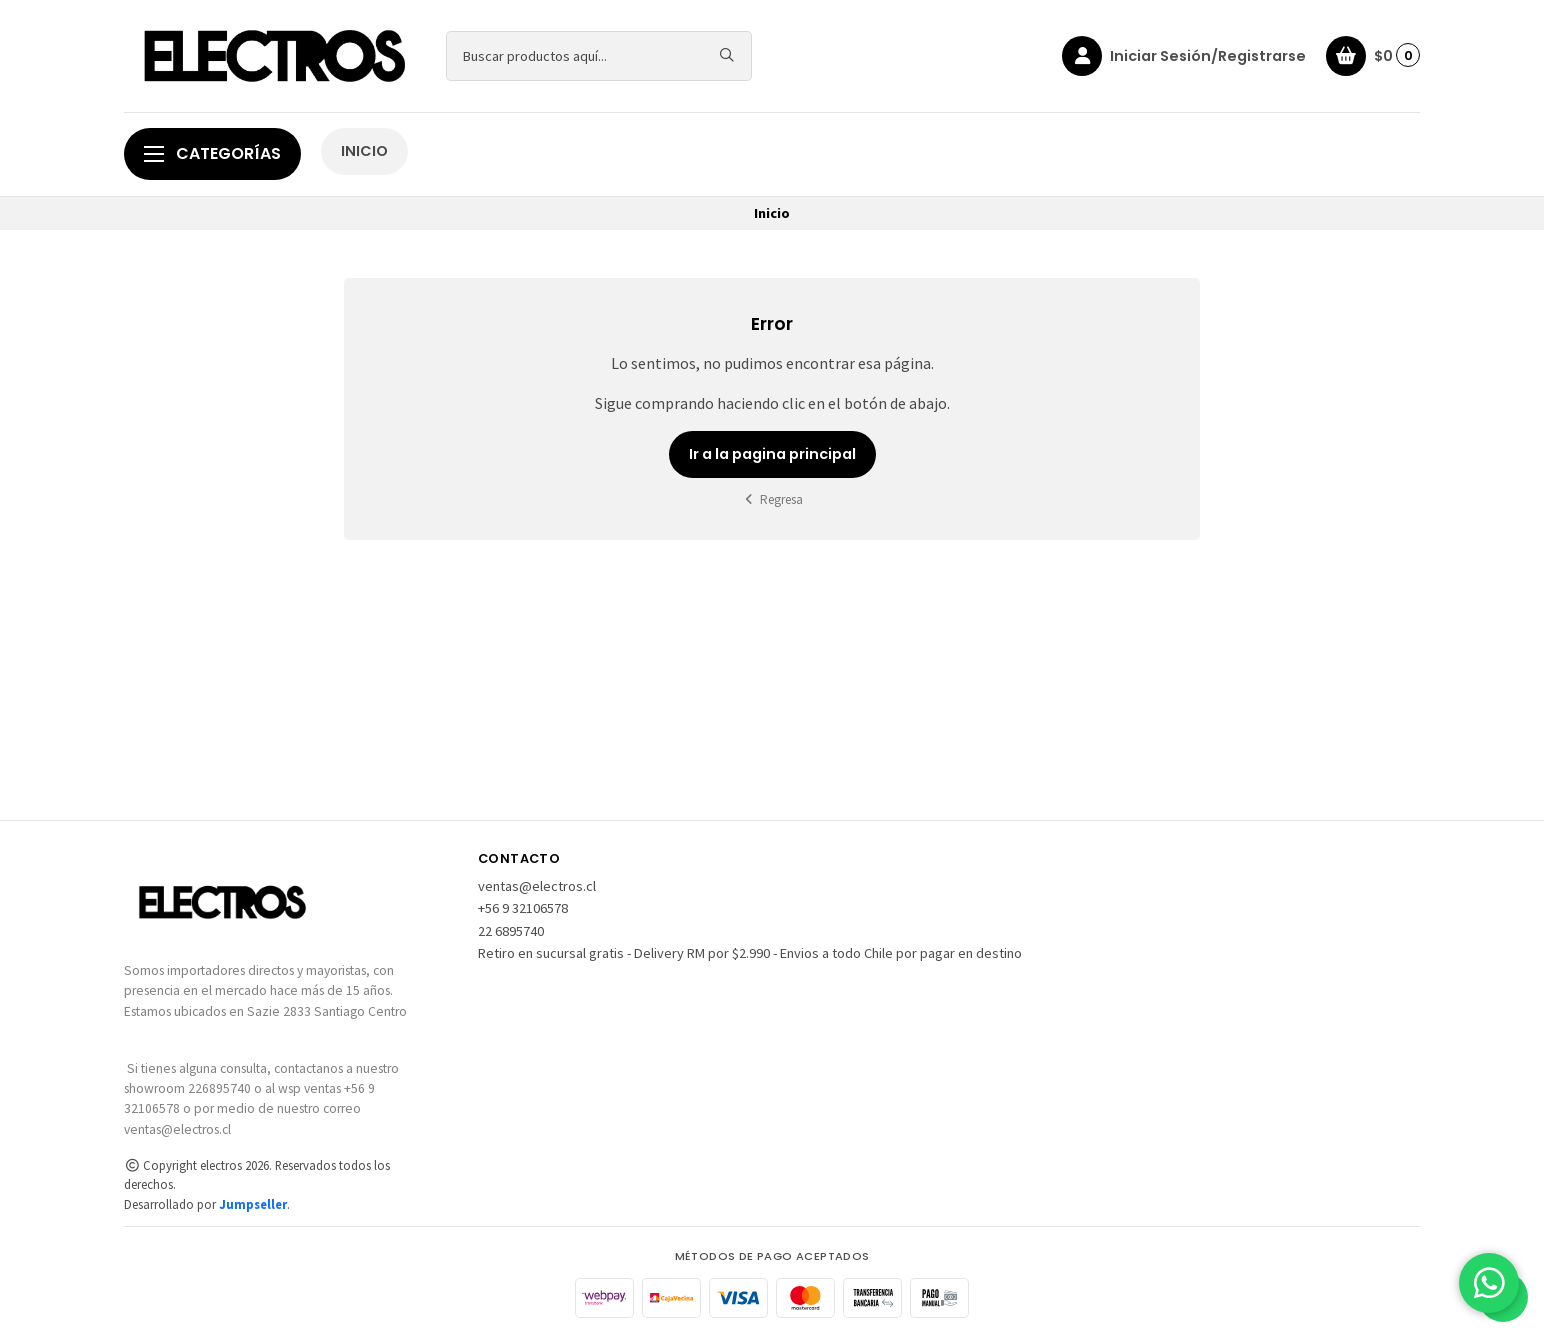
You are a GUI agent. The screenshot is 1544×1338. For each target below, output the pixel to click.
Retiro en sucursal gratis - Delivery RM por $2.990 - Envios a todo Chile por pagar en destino (750, 953)
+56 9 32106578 (523, 908)
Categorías (212, 153)
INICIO (364, 151)
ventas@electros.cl (537, 886)
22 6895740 (511, 931)
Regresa (772, 499)
